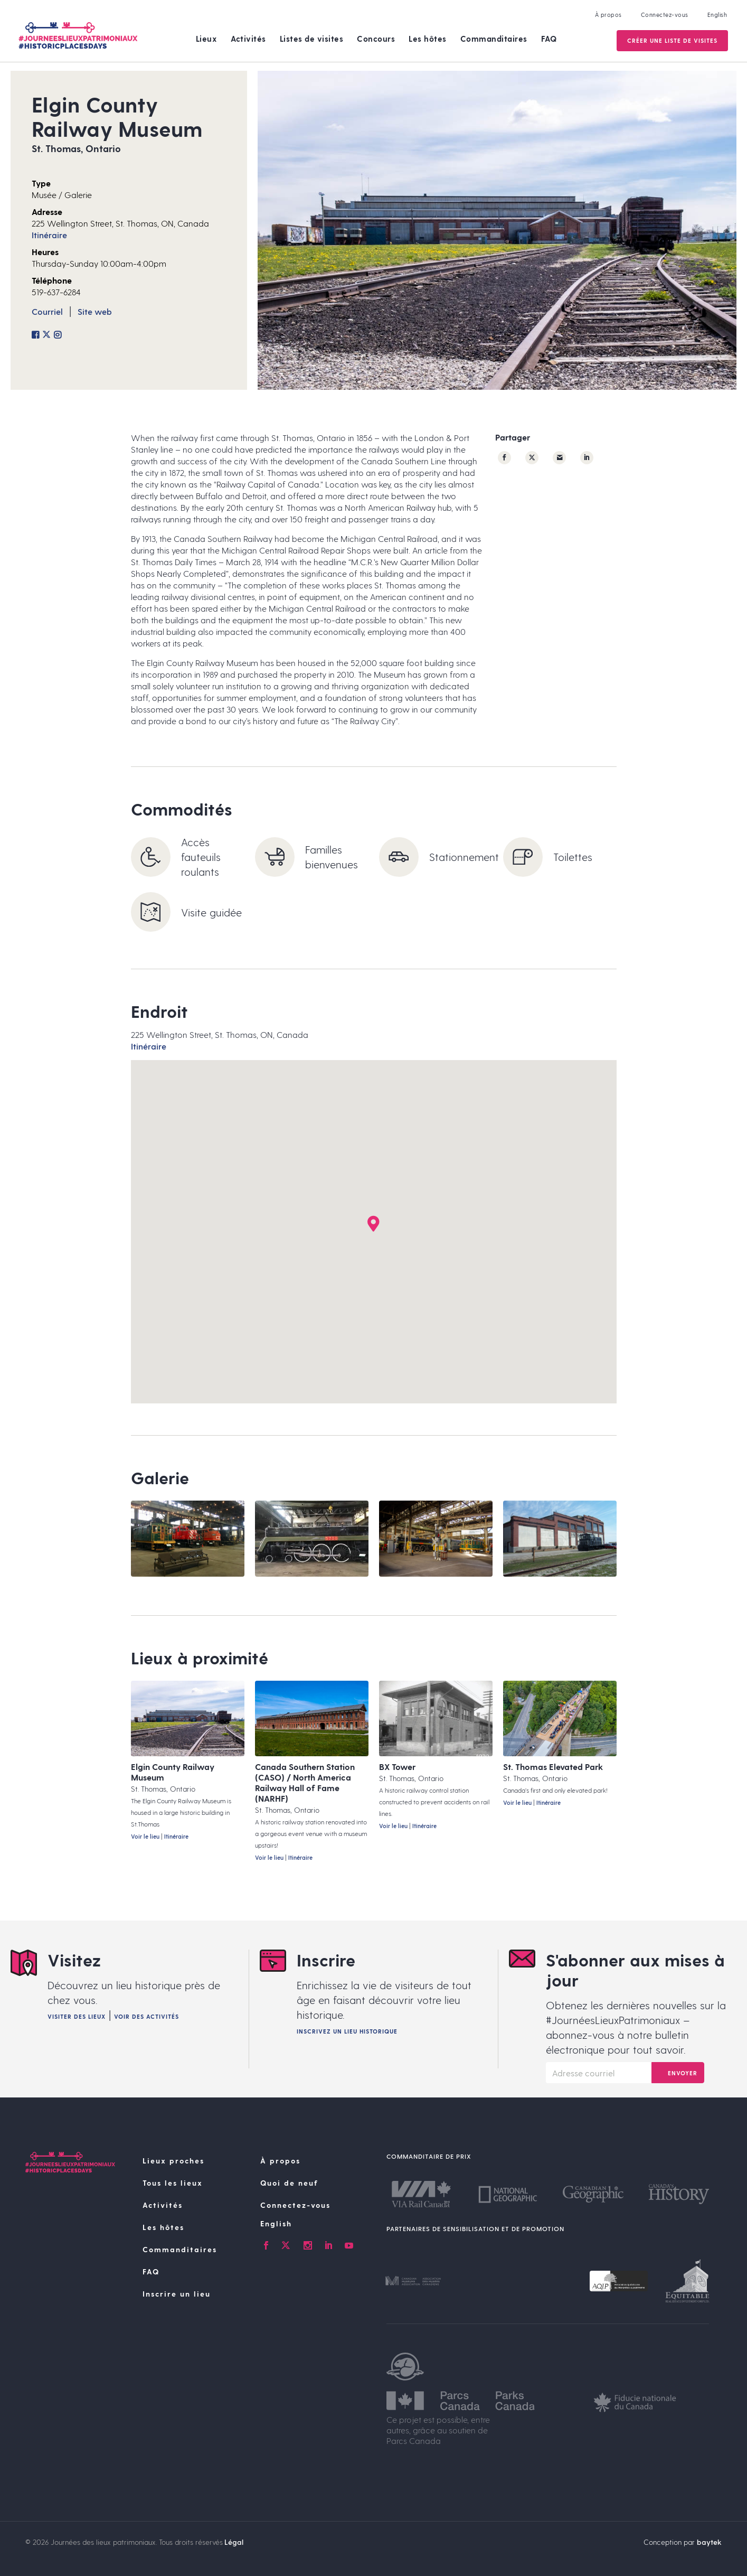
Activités (248, 38)
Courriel (47, 311)
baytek (709, 2541)
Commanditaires (493, 38)
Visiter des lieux (77, 2016)
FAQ (549, 38)
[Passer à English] (317, 2223)
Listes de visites (312, 38)
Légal (233, 2541)
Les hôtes (428, 38)
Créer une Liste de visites (671, 40)
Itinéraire (49, 235)
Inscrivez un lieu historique (347, 2031)
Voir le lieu (145, 1836)
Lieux (207, 38)
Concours (376, 38)
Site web (95, 311)
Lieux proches (173, 2160)
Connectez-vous (663, 14)
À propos (607, 14)
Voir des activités (146, 2016)
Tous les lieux (173, 2182)
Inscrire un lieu (177, 2293)
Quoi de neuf (289, 2182)
